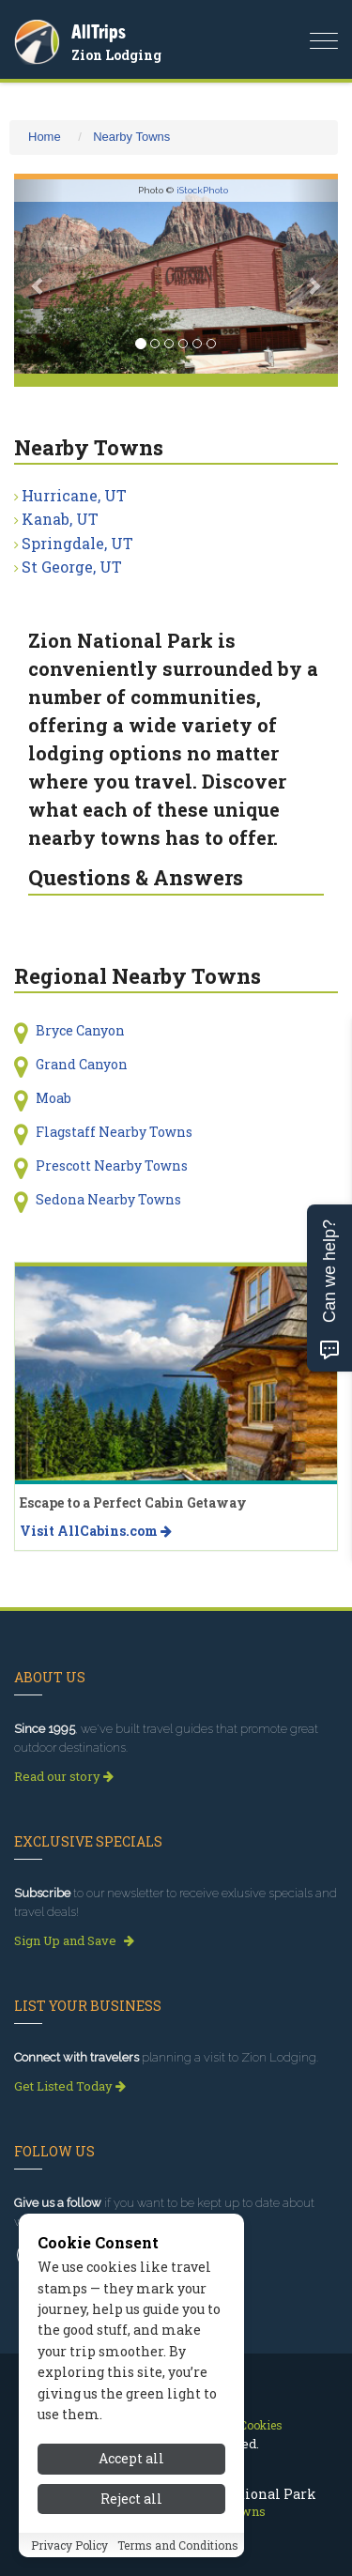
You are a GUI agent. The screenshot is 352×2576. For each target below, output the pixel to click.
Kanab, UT (60, 519)
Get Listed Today (70, 2086)
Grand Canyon (82, 1064)
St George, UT (72, 566)
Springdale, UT (77, 543)
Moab (53, 1098)
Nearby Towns (131, 137)
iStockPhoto (202, 190)
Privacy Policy (69, 2545)
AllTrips (98, 31)
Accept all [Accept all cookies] (131, 2458)
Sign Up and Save (74, 1940)
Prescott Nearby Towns (112, 1165)
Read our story (64, 1776)
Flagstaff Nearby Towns (114, 1132)
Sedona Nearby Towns (108, 1199)
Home (44, 137)
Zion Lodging (116, 55)
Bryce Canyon (80, 1030)
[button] (38, 276)
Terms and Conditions (177, 2545)
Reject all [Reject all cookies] (131, 2498)
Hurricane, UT (74, 495)
